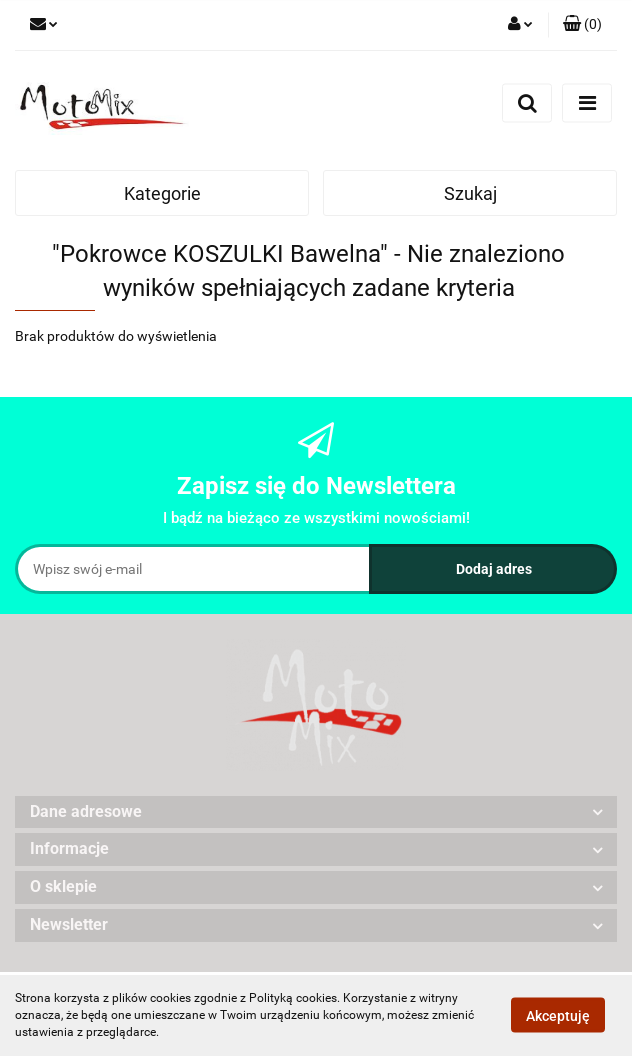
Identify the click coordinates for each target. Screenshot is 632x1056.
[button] (582, 25)
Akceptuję (558, 1016)
